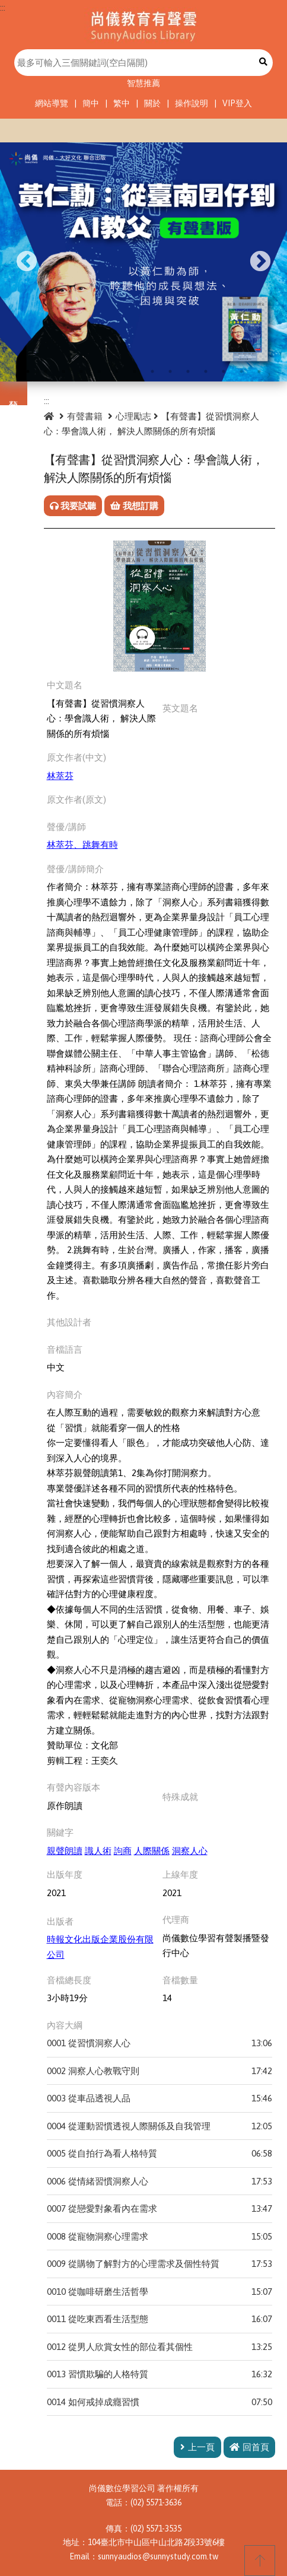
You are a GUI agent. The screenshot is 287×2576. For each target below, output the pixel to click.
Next (260, 262)
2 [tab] (46, 371)
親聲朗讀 (64, 1851)
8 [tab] (152, 371)
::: (2, 7)
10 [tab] (188, 371)
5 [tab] (99, 371)
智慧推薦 (143, 83)
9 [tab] (170, 371)
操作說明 (191, 103)
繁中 (121, 103)
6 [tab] (117, 371)
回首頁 (249, 2447)
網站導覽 (51, 103)
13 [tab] (241, 371)
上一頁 (197, 2447)
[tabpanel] (143, 261)
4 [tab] (81, 371)
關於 (152, 103)
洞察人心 (190, 1851)
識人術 (98, 1851)
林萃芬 (60, 776)
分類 (13, 393)
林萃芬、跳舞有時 (82, 844)
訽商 (123, 1851)
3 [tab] (63, 371)
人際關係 (152, 1851)
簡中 (90, 103)
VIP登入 (237, 103)
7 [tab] (135, 371)
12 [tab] (223, 371)
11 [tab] (206, 371)
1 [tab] (28, 371)
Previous (27, 262)
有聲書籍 (85, 416)
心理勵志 (133, 416)
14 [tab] (259, 371)
